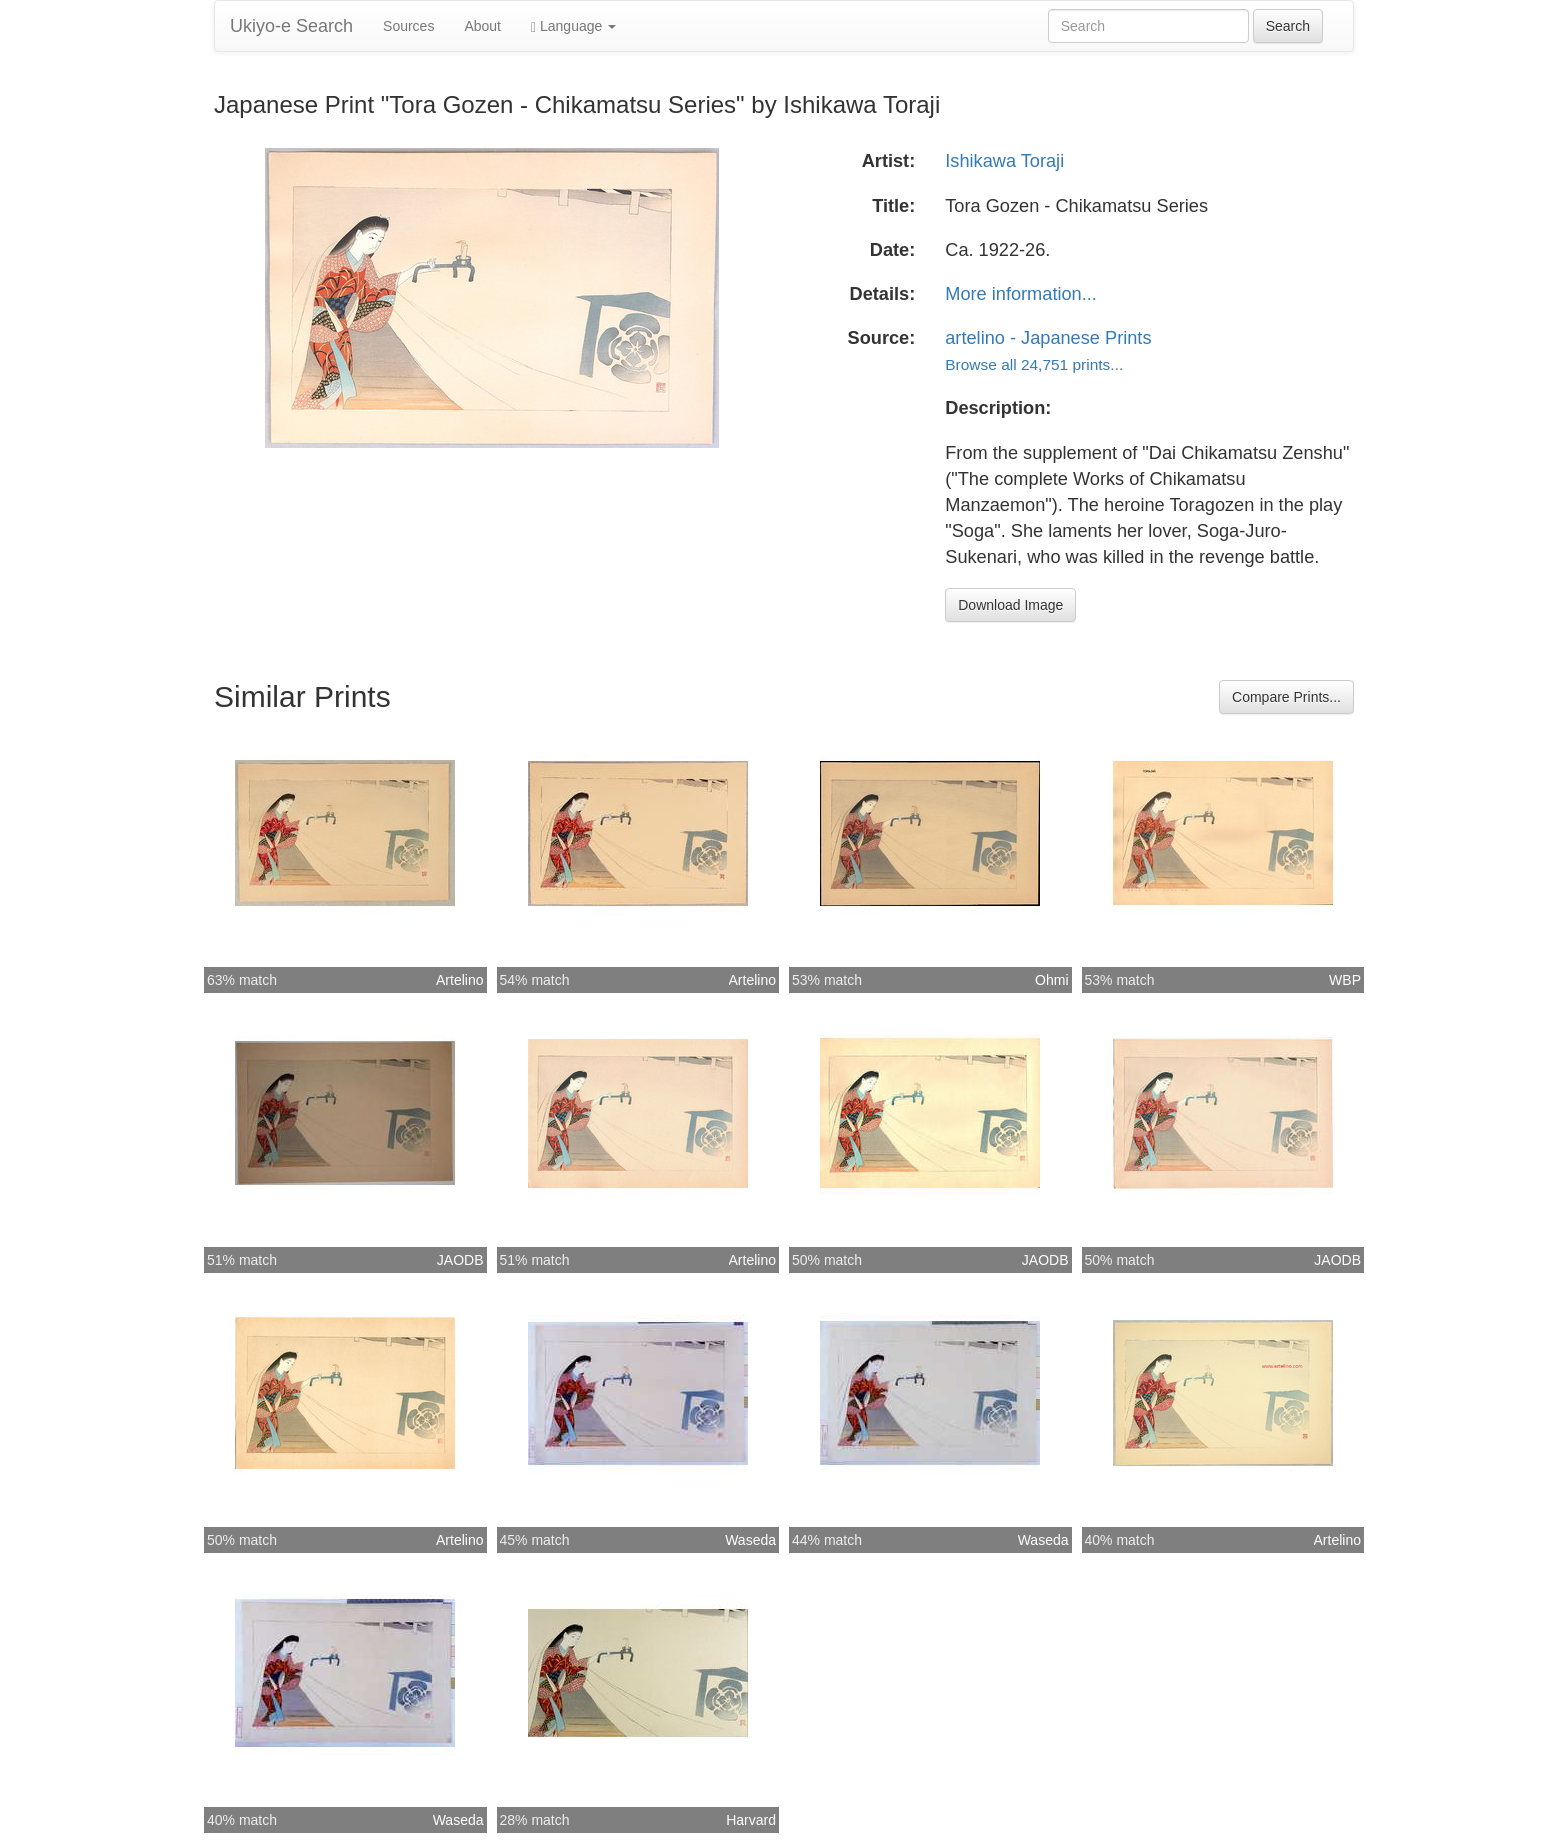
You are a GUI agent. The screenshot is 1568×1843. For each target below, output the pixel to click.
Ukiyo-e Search (291, 26)
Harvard (751, 1820)
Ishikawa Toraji (1004, 161)
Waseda (750, 1540)
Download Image (1010, 605)
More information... (1021, 294)
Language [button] (573, 26)
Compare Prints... (1286, 697)
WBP (1345, 980)
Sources (408, 26)
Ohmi (1051, 980)
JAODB (460, 1260)
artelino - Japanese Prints (1048, 338)
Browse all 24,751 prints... (1034, 364)
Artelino (459, 980)
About (482, 26)
